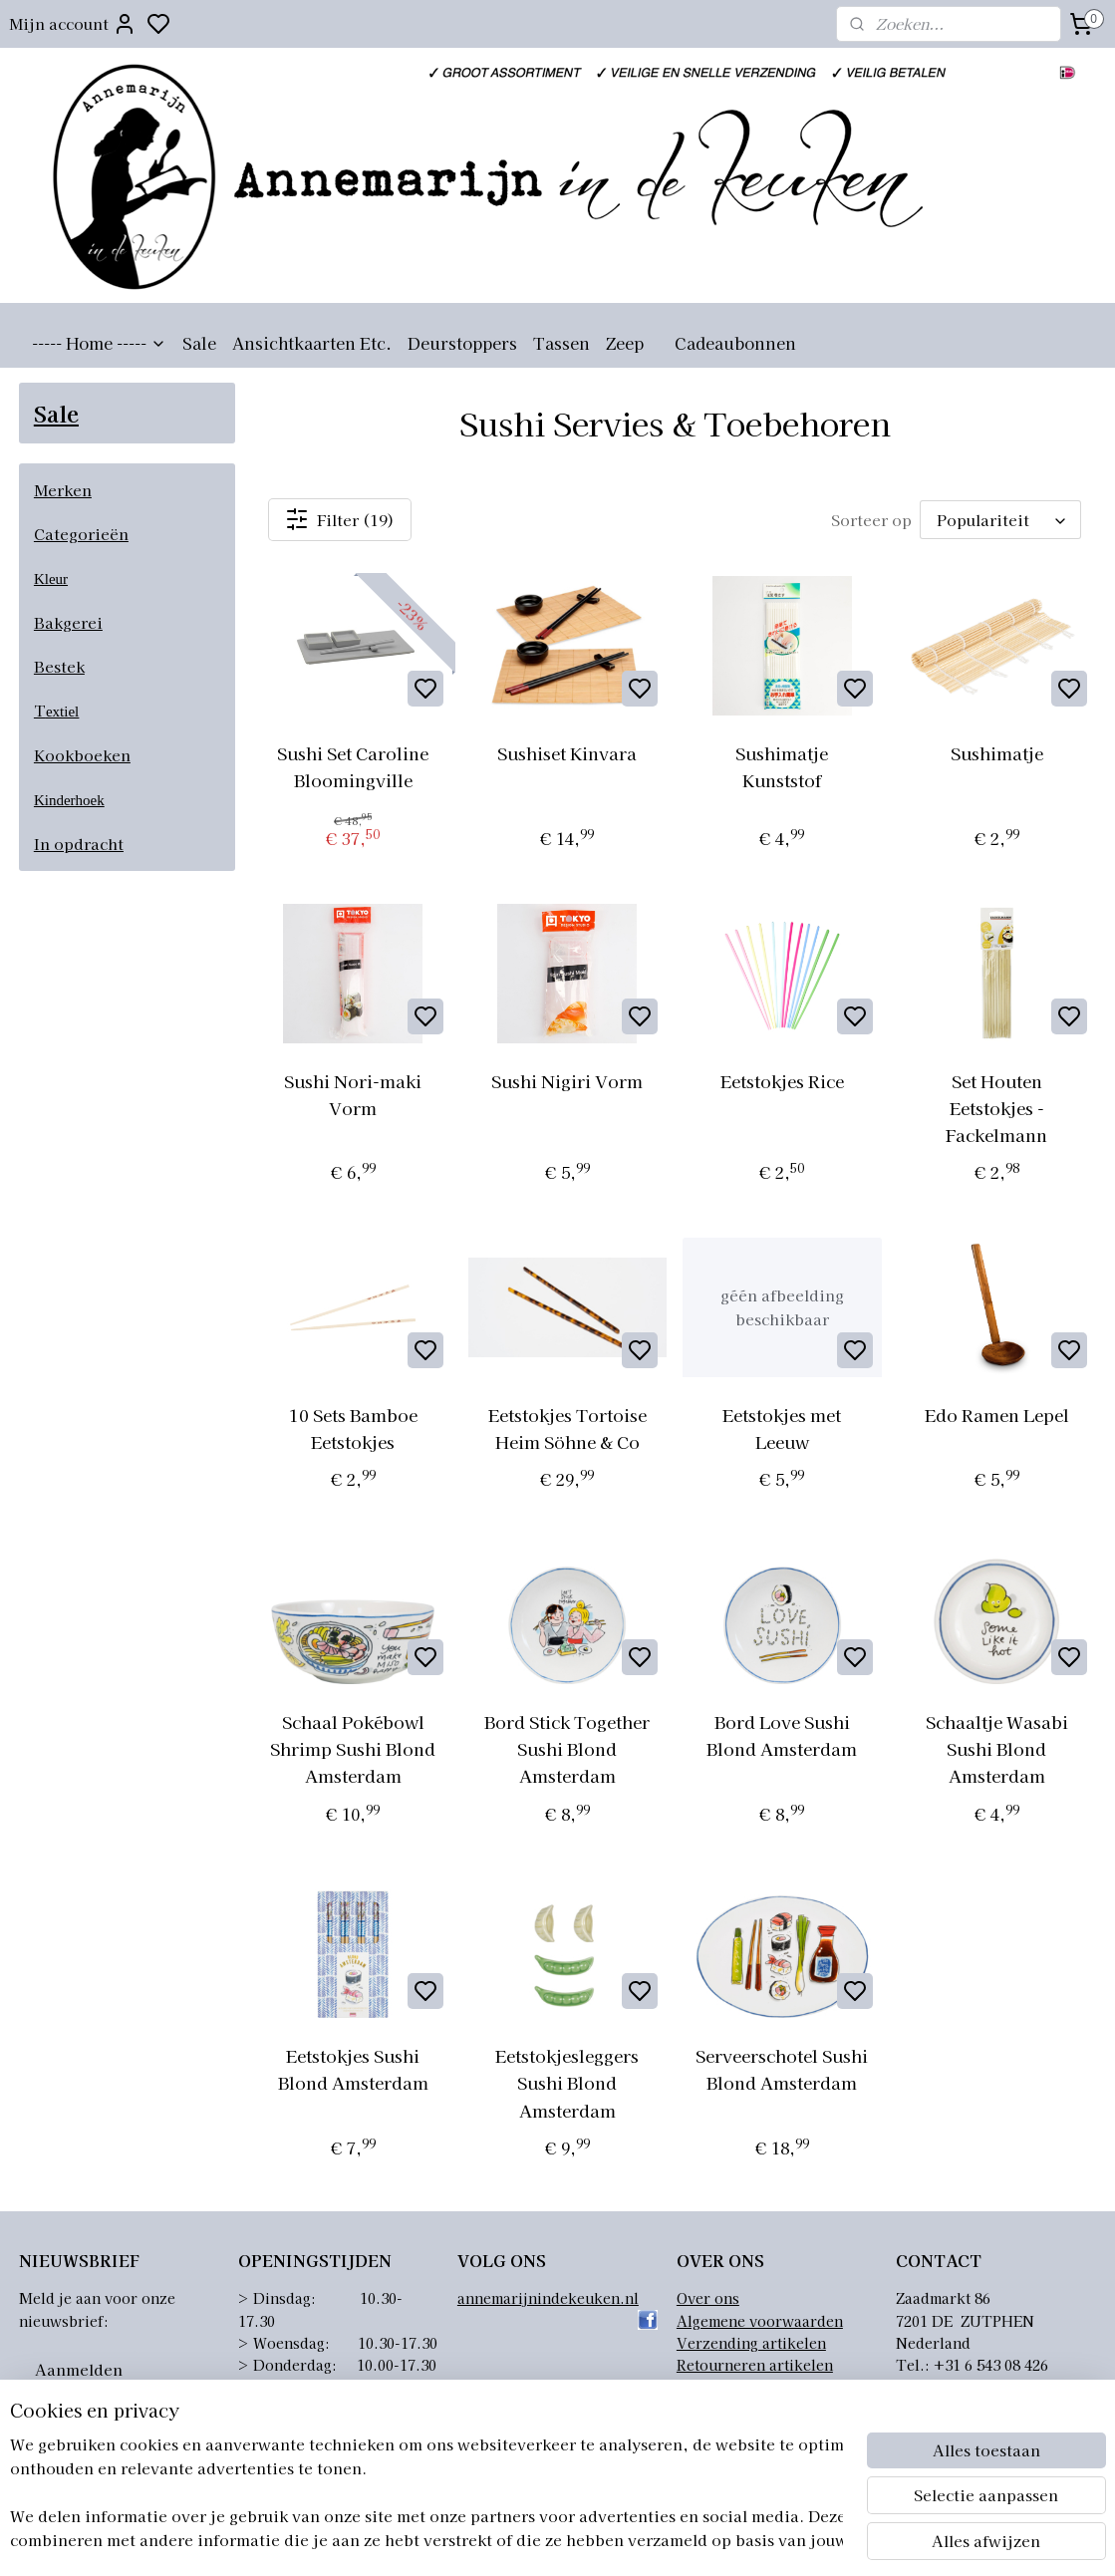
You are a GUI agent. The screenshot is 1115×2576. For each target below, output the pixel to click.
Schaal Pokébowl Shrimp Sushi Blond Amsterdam (352, 1748)
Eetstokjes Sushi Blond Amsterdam (353, 2069)
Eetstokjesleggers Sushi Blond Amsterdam (568, 2082)
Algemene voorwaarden (760, 2321)
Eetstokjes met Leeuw (782, 1428)
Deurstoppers (462, 343)
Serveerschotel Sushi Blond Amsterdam (783, 2069)
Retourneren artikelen (755, 2365)
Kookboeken (82, 754)
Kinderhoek (69, 800)
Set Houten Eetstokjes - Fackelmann (996, 1107)
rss (686, 2539)
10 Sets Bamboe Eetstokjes (353, 1428)
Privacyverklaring (740, 2388)
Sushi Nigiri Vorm (568, 1080)
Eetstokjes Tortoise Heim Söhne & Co (567, 1428)
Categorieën (81, 533)
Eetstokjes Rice (782, 1080)
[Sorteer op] (1000, 519)
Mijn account (73, 24)
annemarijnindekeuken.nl (548, 2298)
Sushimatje (997, 752)
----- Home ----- (99, 343)
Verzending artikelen (751, 2343)
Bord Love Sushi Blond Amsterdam (782, 1735)
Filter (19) (341, 519)
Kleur (51, 579)
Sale (199, 343)
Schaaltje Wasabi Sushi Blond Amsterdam (997, 1748)
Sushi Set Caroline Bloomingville (352, 766)
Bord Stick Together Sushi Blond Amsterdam (568, 1748)
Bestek (59, 666)
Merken (63, 489)
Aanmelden (79, 2369)
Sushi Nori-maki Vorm (352, 1094)
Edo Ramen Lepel (997, 1414)
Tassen (561, 343)
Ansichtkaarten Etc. (312, 343)
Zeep (625, 343)
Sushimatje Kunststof (782, 766)
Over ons (708, 2298)
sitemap (649, 2539)
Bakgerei (68, 622)
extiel (62, 711)
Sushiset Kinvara (568, 752)
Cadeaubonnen (735, 343)
